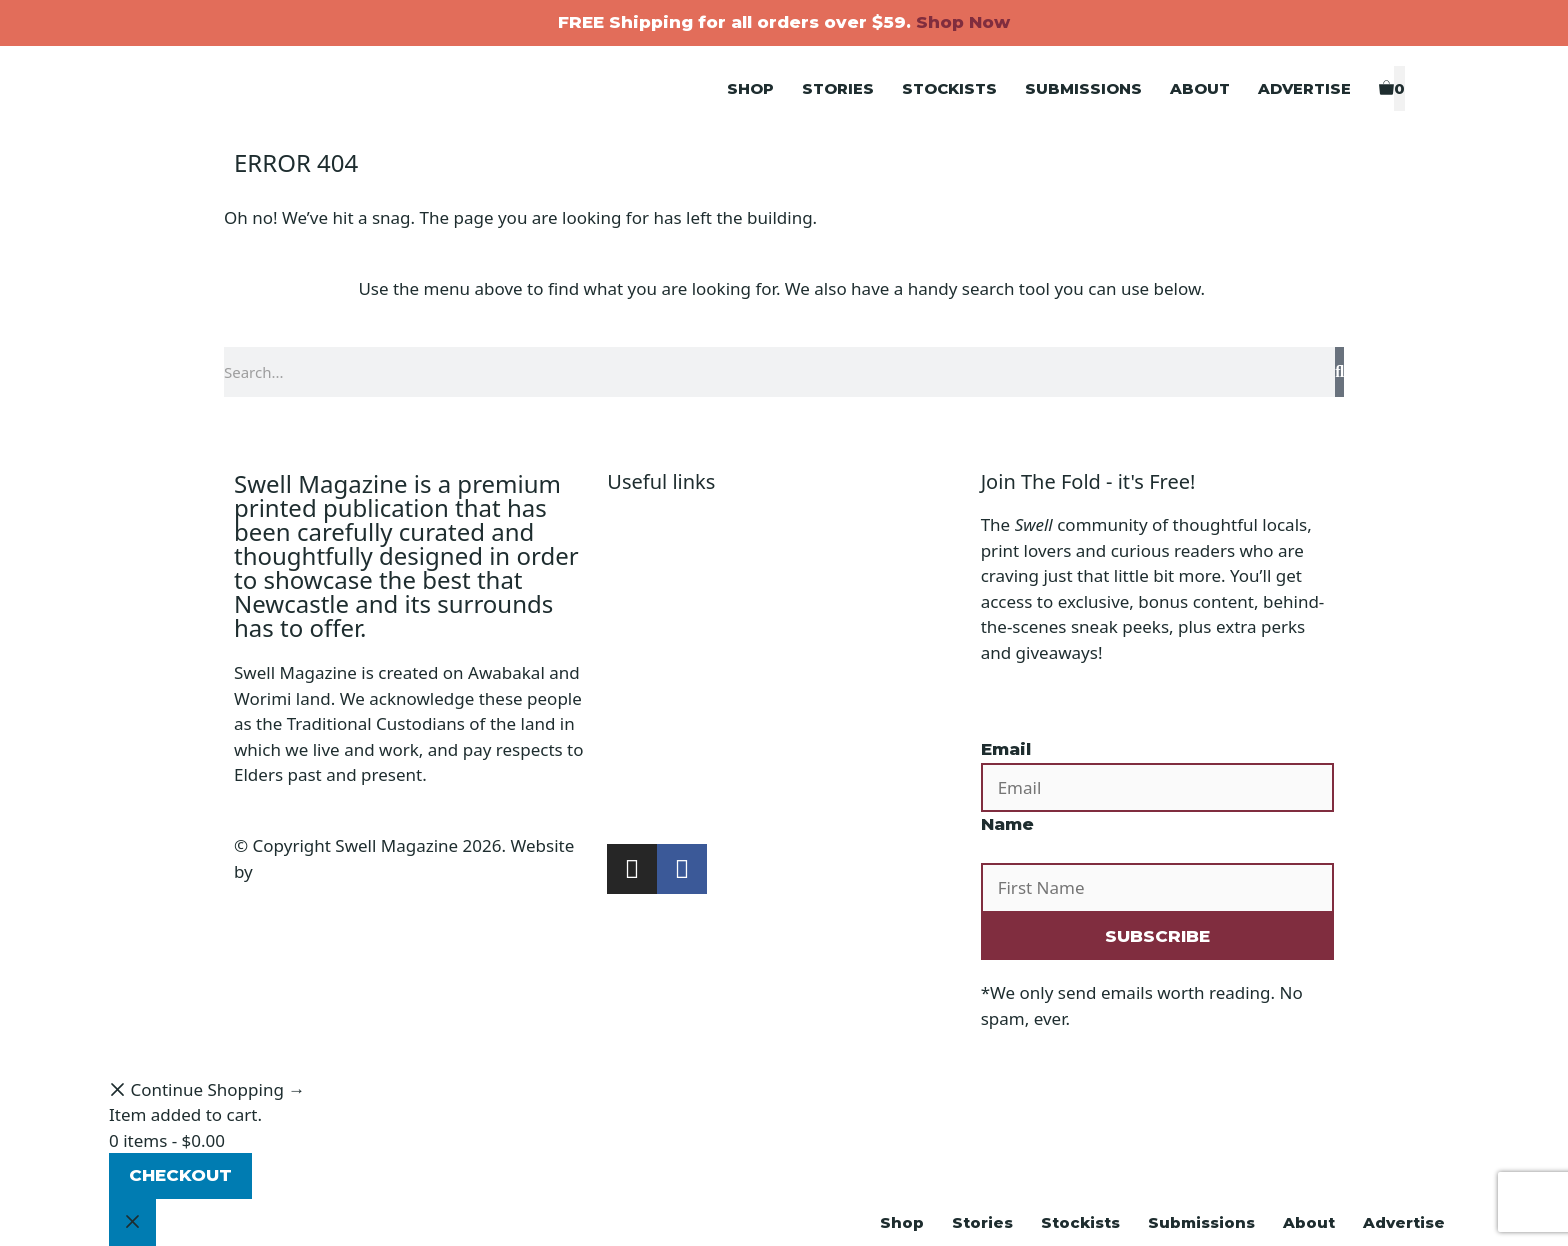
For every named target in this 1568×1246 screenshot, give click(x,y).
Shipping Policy (667, 601)
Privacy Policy (660, 575)
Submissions (1083, 88)
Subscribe (646, 805)
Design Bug (303, 871)
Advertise (1304, 88)
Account (639, 550)
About (1200, 88)
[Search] (1339, 372)
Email (1006, 749)
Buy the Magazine (678, 779)
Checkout (180, 1175)
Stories (838, 88)
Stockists (949, 88)
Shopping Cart (664, 524)
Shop (750, 88)
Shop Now (963, 22)
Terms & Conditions (685, 626)
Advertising (652, 754)
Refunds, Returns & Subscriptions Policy (765, 652)
